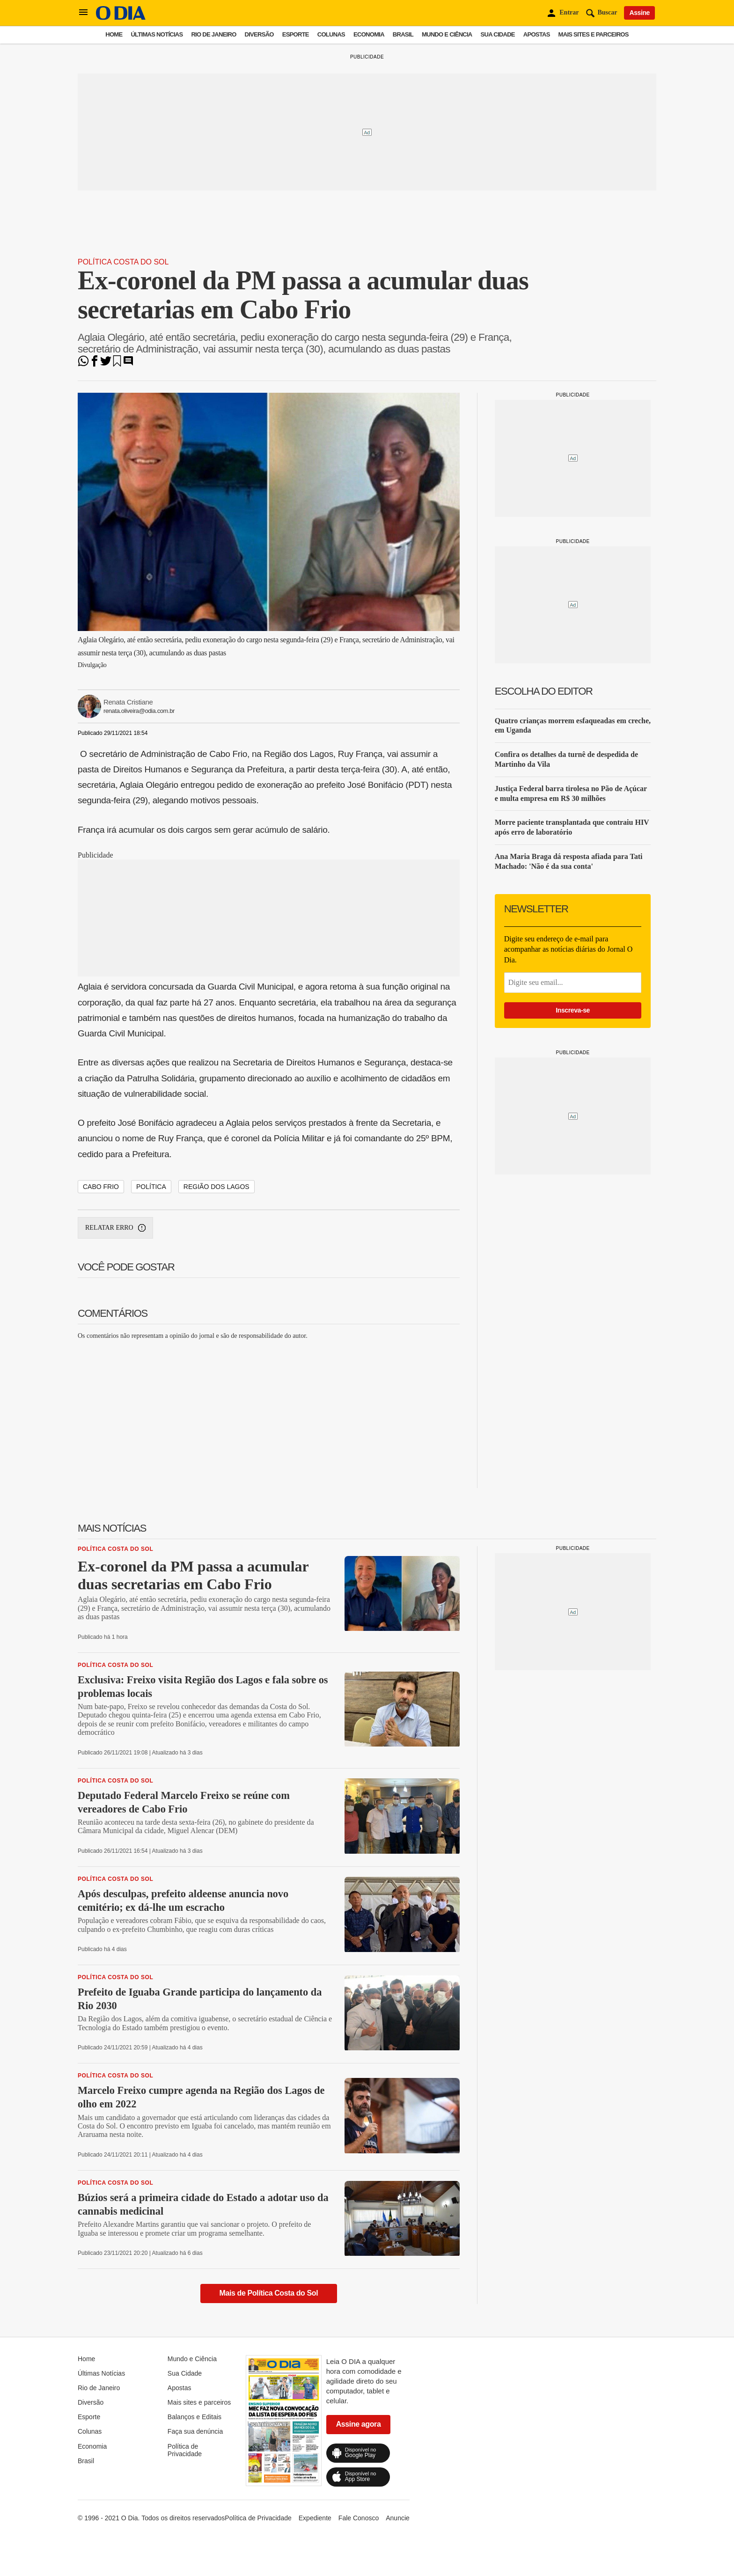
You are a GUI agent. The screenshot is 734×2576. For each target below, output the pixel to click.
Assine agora (358, 2424)
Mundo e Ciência (447, 34)
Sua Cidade (498, 34)
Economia (368, 34)
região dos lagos (217, 1186)
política (151, 1186)
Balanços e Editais (194, 2417)
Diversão (259, 34)
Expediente (315, 2518)
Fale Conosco (358, 2518)
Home (113, 34)
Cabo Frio (101, 1186)
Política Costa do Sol (123, 262)
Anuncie (398, 2518)
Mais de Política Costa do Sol (269, 2293)
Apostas (536, 34)
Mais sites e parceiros (593, 34)
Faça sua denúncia (195, 2431)
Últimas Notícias (157, 34)
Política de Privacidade (185, 2450)
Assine (639, 12)
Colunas (331, 34)
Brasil (403, 34)
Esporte (295, 34)
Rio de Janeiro (213, 34)
